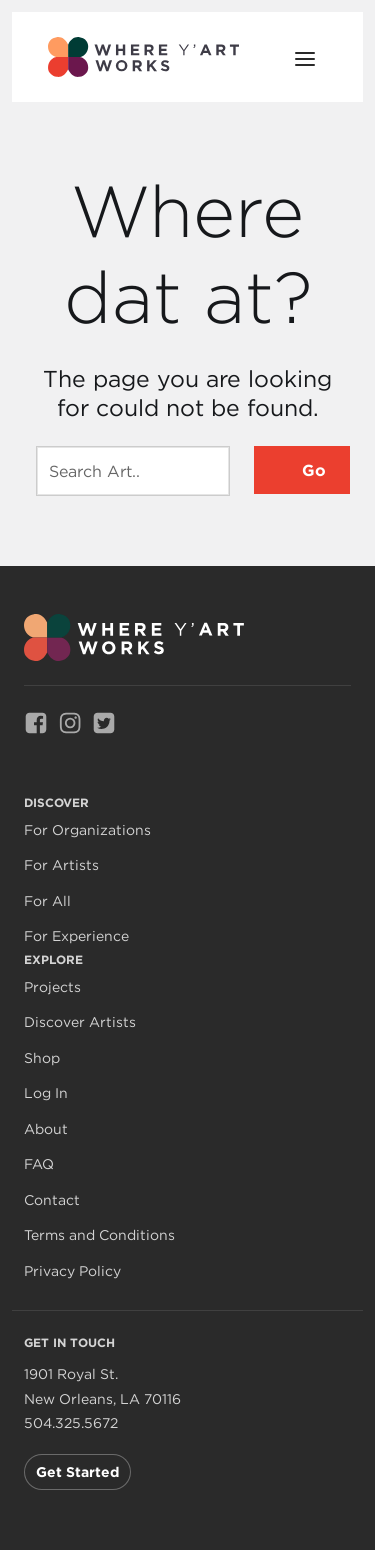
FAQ (39, 1164)
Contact (52, 1200)
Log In (46, 1093)
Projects (52, 987)
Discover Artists (80, 1022)
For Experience (76, 936)
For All (47, 901)
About (46, 1129)
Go (314, 470)
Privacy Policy (72, 1271)
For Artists (61, 865)
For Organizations (87, 830)
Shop (42, 1058)
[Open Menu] (305, 57)
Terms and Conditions (99, 1235)
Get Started (77, 1472)
